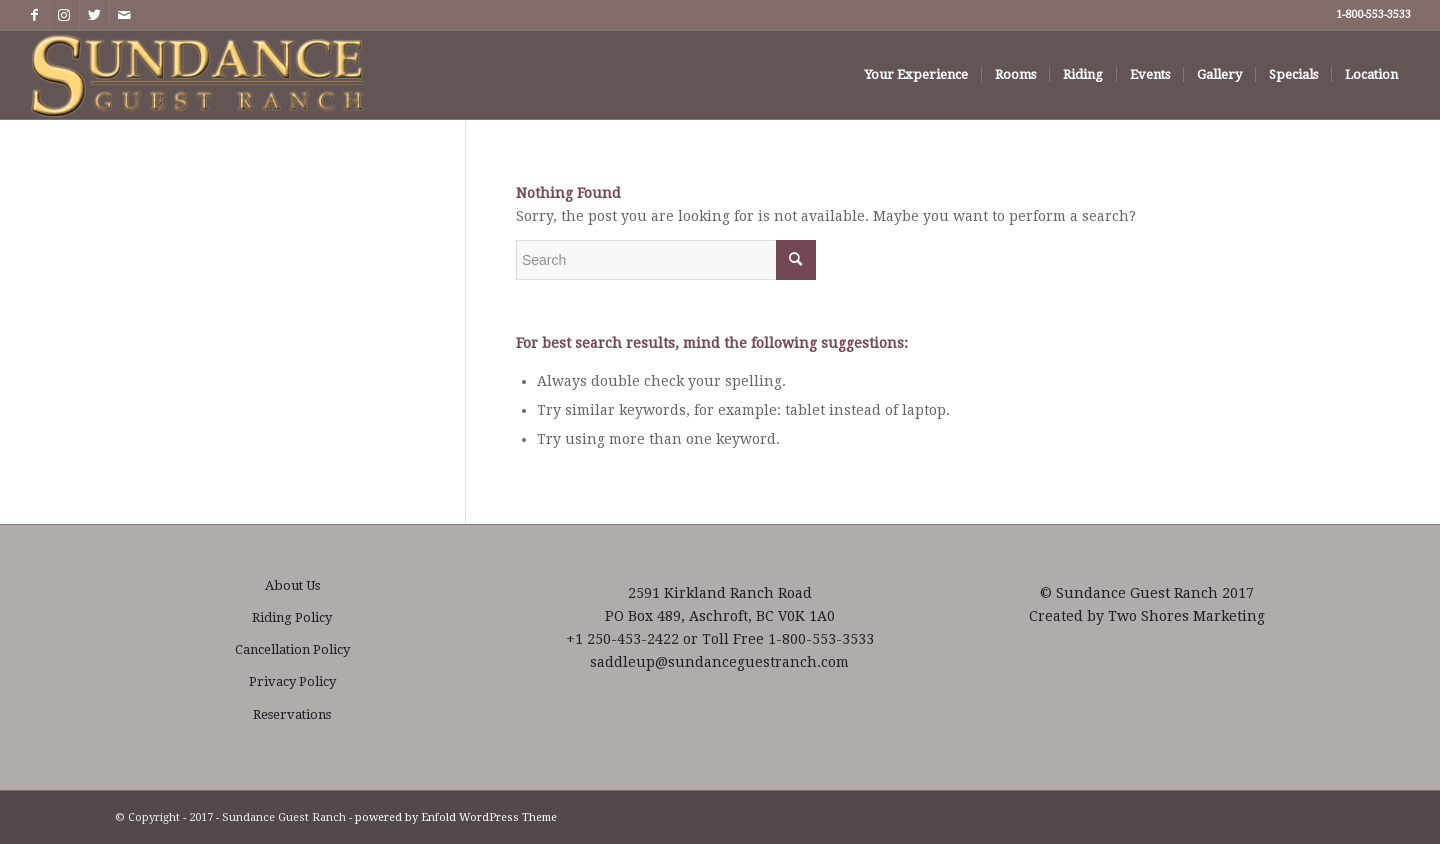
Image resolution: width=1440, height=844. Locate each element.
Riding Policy (292, 617)
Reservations (292, 714)
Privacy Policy (292, 681)
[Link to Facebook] (34, 15)
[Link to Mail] (125, 15)
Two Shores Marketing (1186, 616)
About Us (292, 585)
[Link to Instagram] (64, 15)
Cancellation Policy (292, 649)
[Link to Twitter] (94, 15)
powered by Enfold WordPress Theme (456, 817)
